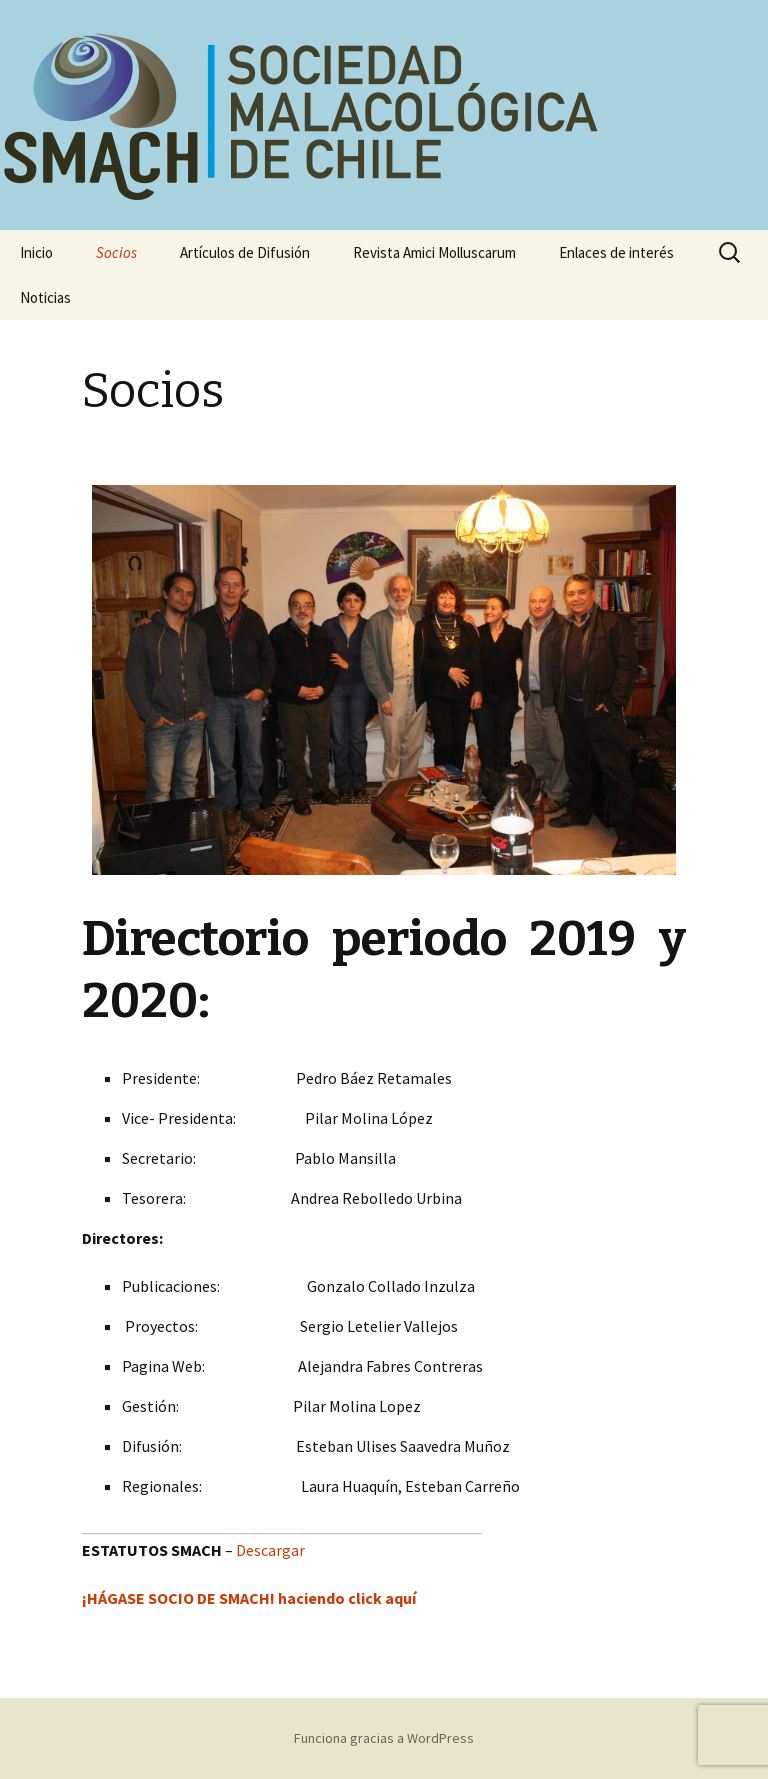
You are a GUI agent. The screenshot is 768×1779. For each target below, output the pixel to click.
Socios (116, 252)
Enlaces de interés (616, 252)
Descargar (270, 1550)
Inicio (36, 252)
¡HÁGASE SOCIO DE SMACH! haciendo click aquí (249, 1598)
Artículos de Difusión (245, 252)
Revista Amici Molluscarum (434, 252)
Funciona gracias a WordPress (384, 1738)
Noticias (45, 297)
